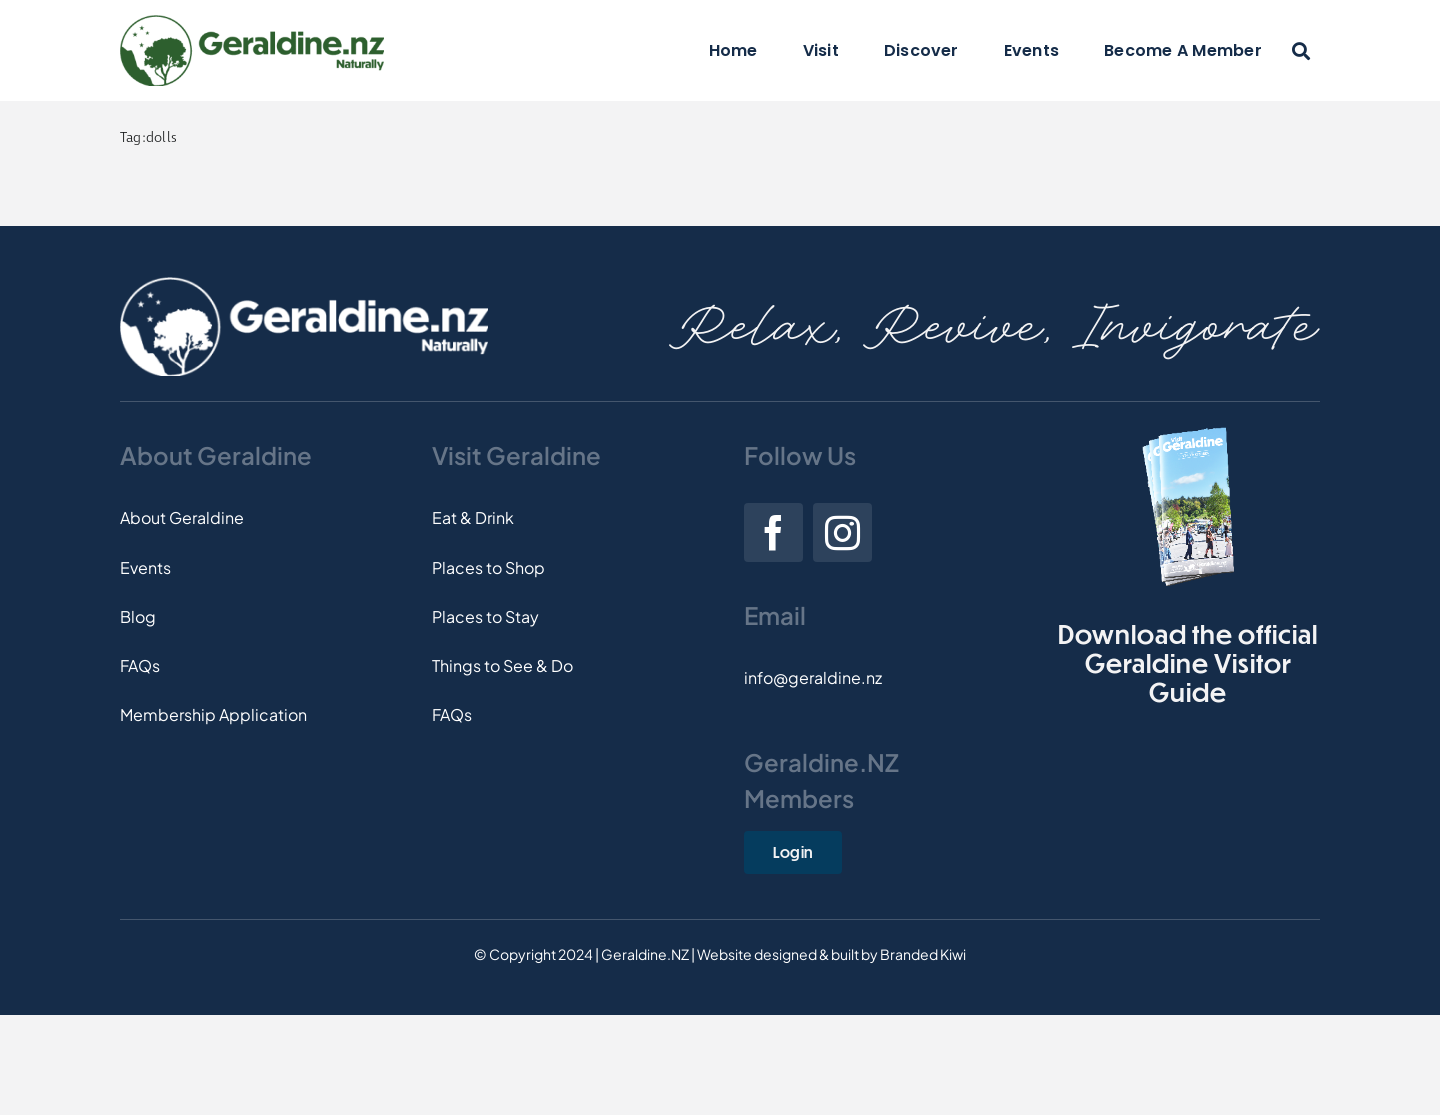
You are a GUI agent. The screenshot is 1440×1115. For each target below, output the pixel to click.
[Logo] (252, 22)
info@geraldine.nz (813, 677)
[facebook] (773, 532)
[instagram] (842, 532)
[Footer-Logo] (304, 284)
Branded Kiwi (923, 954)
